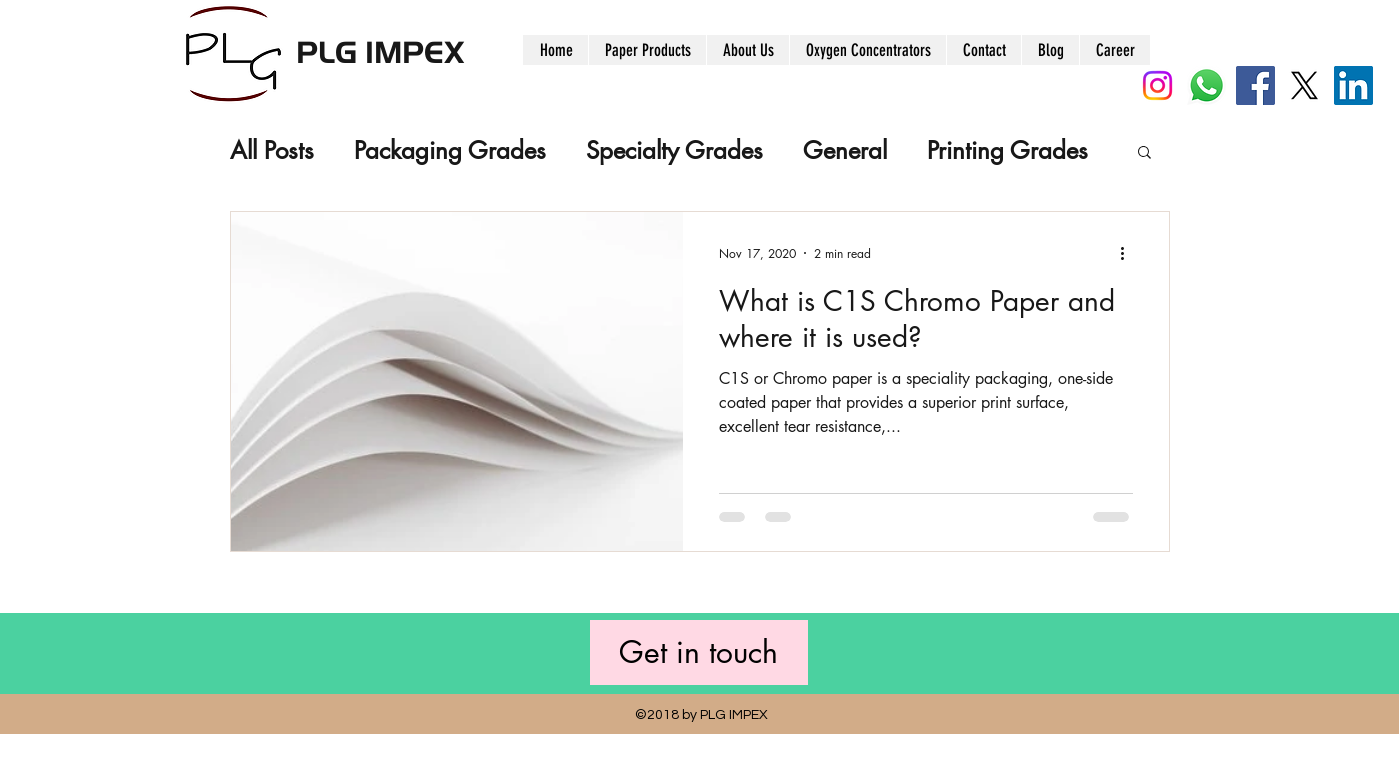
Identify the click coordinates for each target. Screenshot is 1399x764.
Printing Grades (1007, 151)
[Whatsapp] (1206, 85)
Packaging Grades (450, 151)
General (845, 151)
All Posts (272, 151)
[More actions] (1130, 253)
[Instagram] (1157, 85)
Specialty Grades (674, 151)
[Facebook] (1255, 85)
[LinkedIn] (1353, 85)
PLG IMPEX (380, 50)
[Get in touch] (699, 652)
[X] (1304, 85)
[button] (1144, 153)
